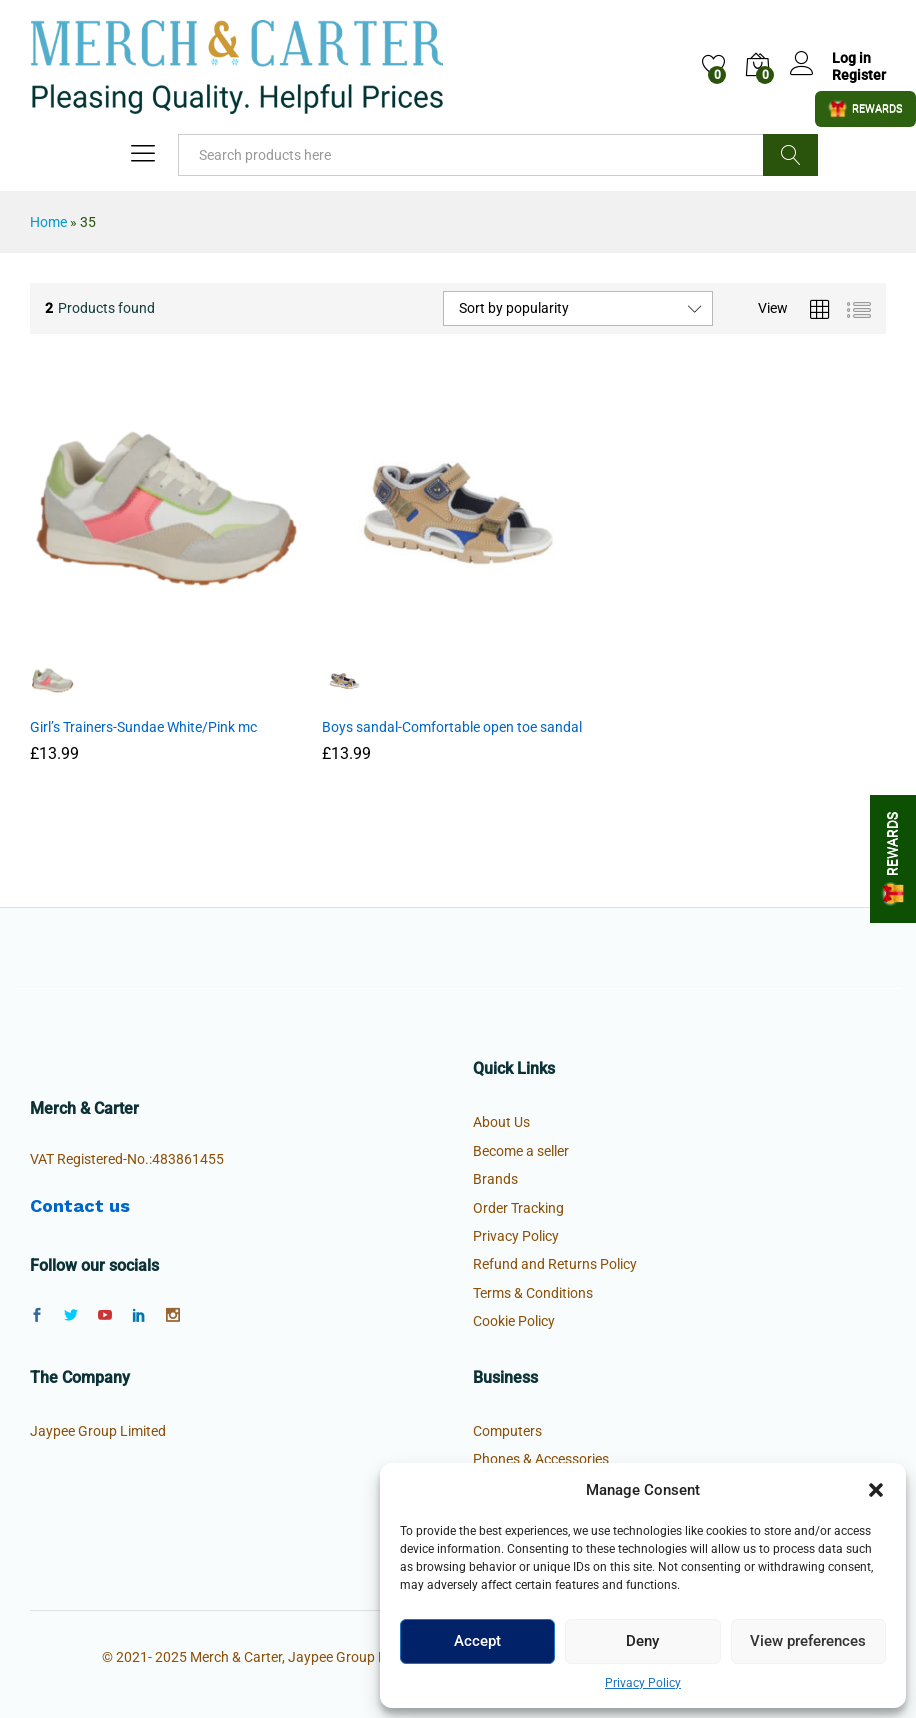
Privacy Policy (643, 1683)
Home (48, 222)
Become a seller (521, 1151)
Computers (507, 1431)
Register (859, 75)
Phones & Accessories (541, 1459)
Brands (495, 1179)
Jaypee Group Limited (98, 1431)
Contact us (80, 1205)
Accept (477, 1641)
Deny (642, 1641)
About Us (501, 1122)
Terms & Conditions (533, 1293)
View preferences (808, 1641)
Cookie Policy (514, 1321)
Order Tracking (518, 1208)
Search (790, 155)
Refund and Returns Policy (555, 1264)
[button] (876, 1490)
